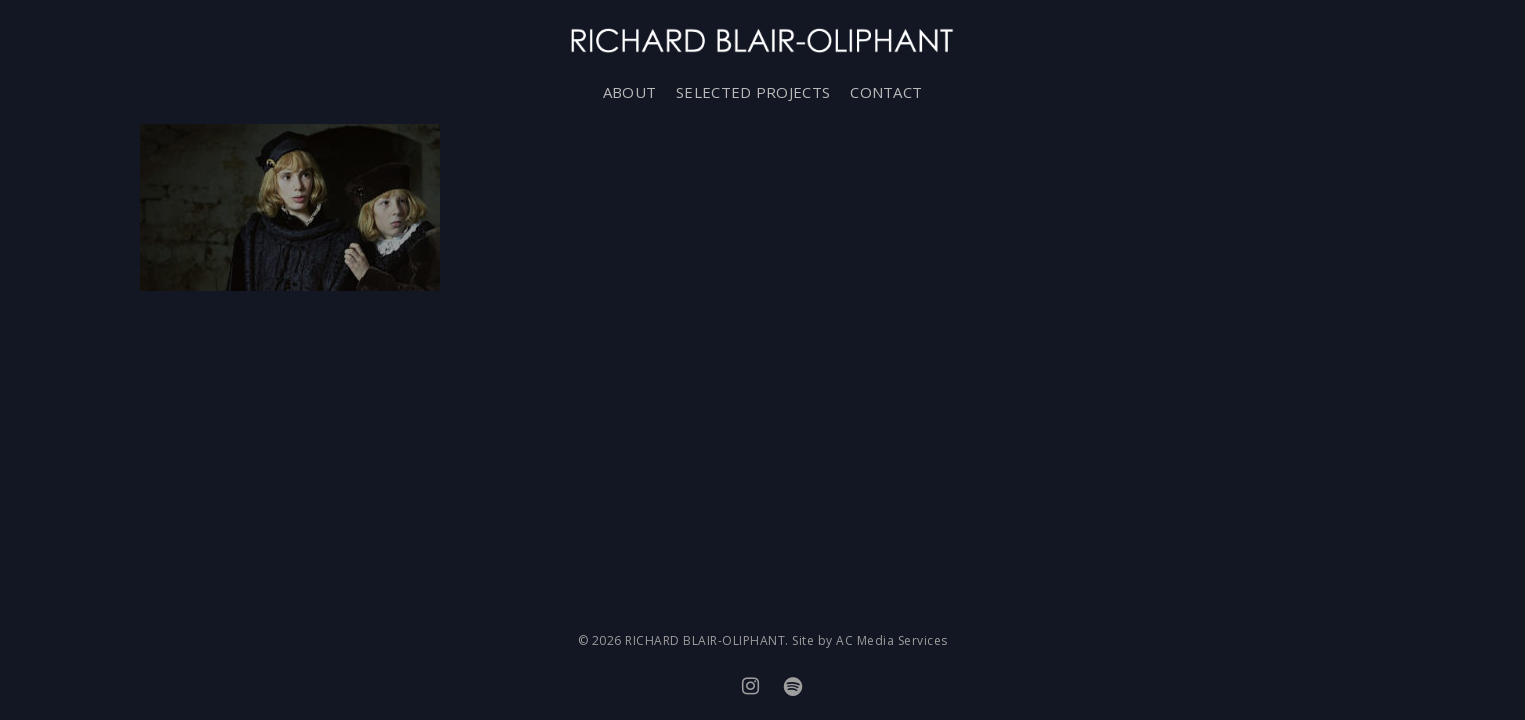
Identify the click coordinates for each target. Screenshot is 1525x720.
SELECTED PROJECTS (753, 92)
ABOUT (630, 92)
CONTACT (886, 92)
